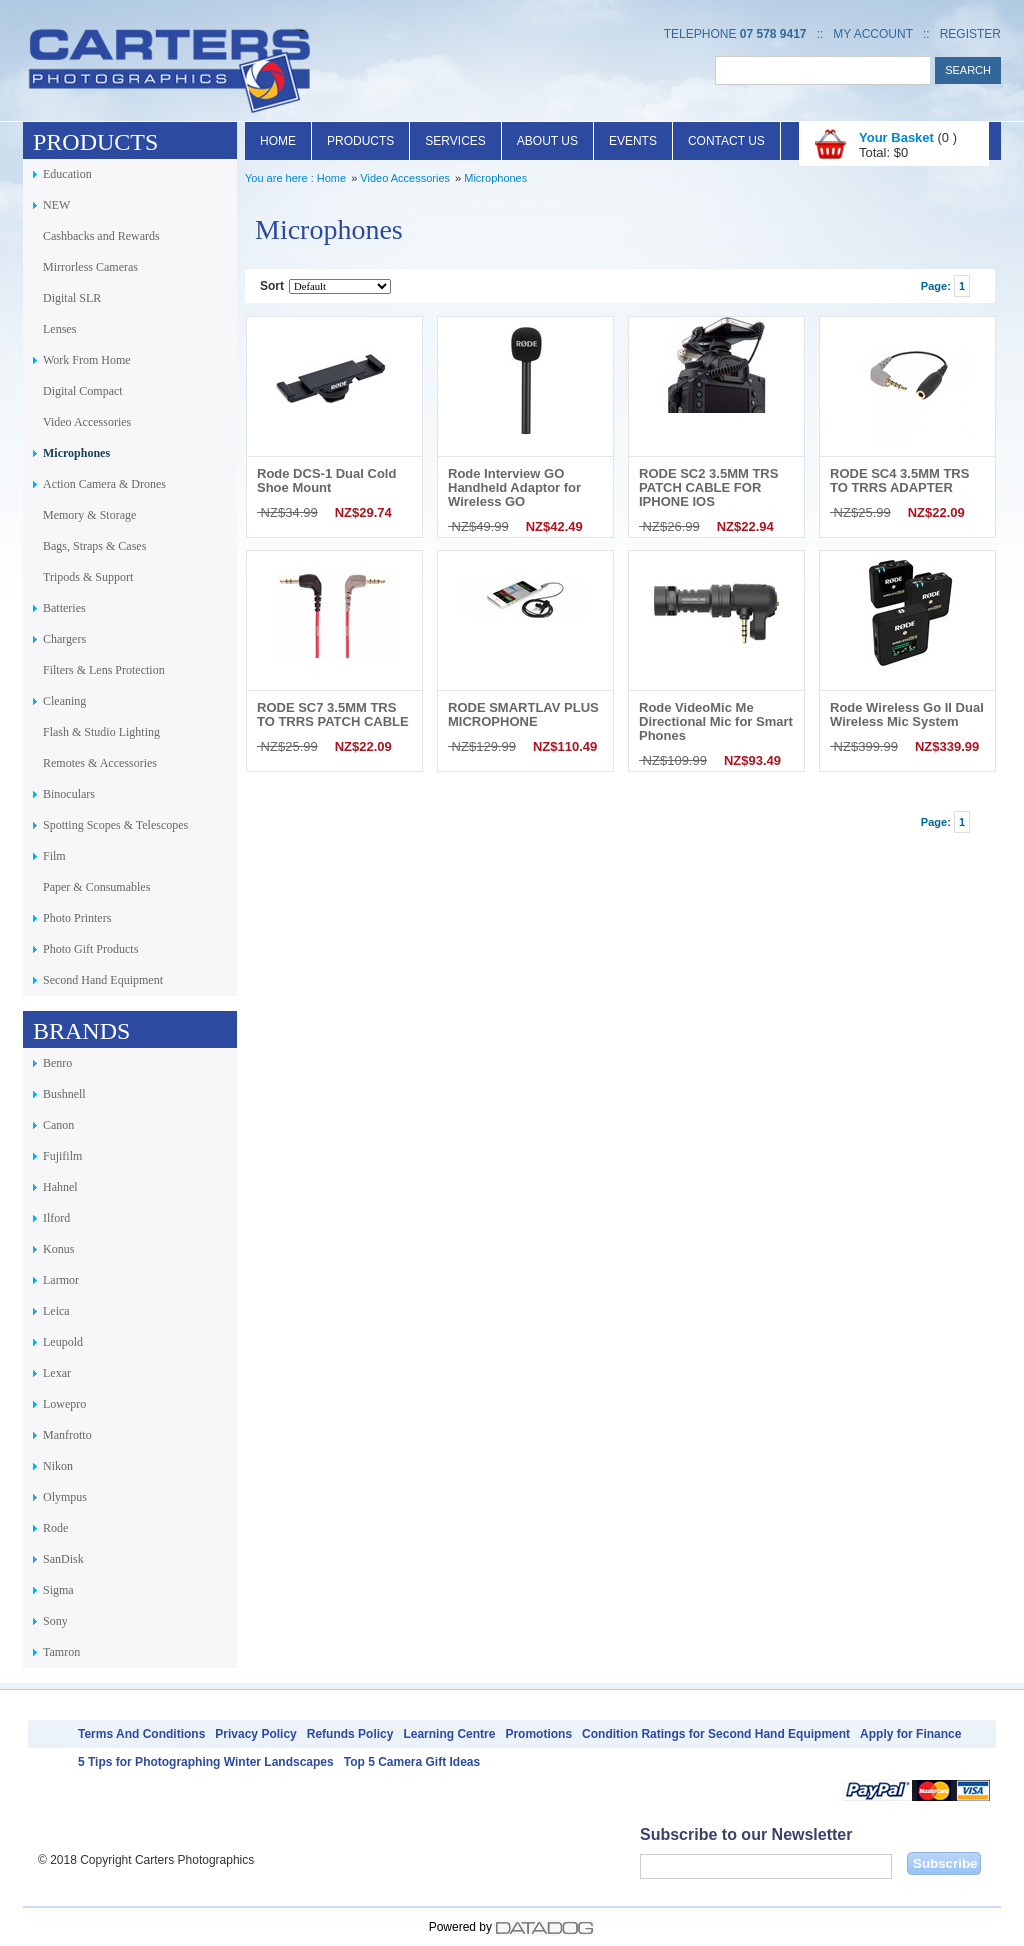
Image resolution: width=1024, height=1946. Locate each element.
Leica (56, 1311)
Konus (58, 1249)
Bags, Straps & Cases (94, 546)
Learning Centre (449, 1734)
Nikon (58, 1466)
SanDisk (63, 1559)
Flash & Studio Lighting (101, 732)
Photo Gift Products (90, 949)
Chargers (64, 639)
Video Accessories (87, 422)
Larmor (61, 1280)
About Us (547, 141)
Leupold (63, 1342)
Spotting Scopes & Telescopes (115, 825)
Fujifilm (62, 1156)
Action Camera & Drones (104, 484)
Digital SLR (72, 298)
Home (278, 141)
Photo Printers (77, 918)
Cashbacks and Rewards (101, 236)
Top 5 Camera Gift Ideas (412, 1762)
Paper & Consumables (96, 887)
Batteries (64, 608)
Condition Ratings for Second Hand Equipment (716, 1734)
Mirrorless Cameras (90, 267)
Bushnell (64, 1094)
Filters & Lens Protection (104, 670)
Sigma (58, 1590)
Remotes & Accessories (100, 763)
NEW (56, 205)
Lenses (59, 329)
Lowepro (64, 1404)
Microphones (76, 453)
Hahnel (60, 1187)
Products (360, 141)
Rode (55, 1528)
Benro (57, 1063)
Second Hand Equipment (103, 980)
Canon (58, 1125)
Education (67, 174)
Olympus (65, 1497)
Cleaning (64, 701)
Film (54, 856)
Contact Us (726, 141)
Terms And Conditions (141, 1734)
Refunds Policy (350, 1734)
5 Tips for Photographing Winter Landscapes (206, 1762)
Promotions (538, 1734)
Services (455, 141)
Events (633, 141)
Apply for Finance (910, 1734)
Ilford (56, 1218)
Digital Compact (83, 391)
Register (970, 34)
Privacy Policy (255, 1734)
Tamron (61, 1652)
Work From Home (87, 360)
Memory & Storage (89, 515)
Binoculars (69, 794)
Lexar (57, 1373)
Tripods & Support (88, 577)
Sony (55, 1621)
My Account (873, 34)
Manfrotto (67, 1435)
